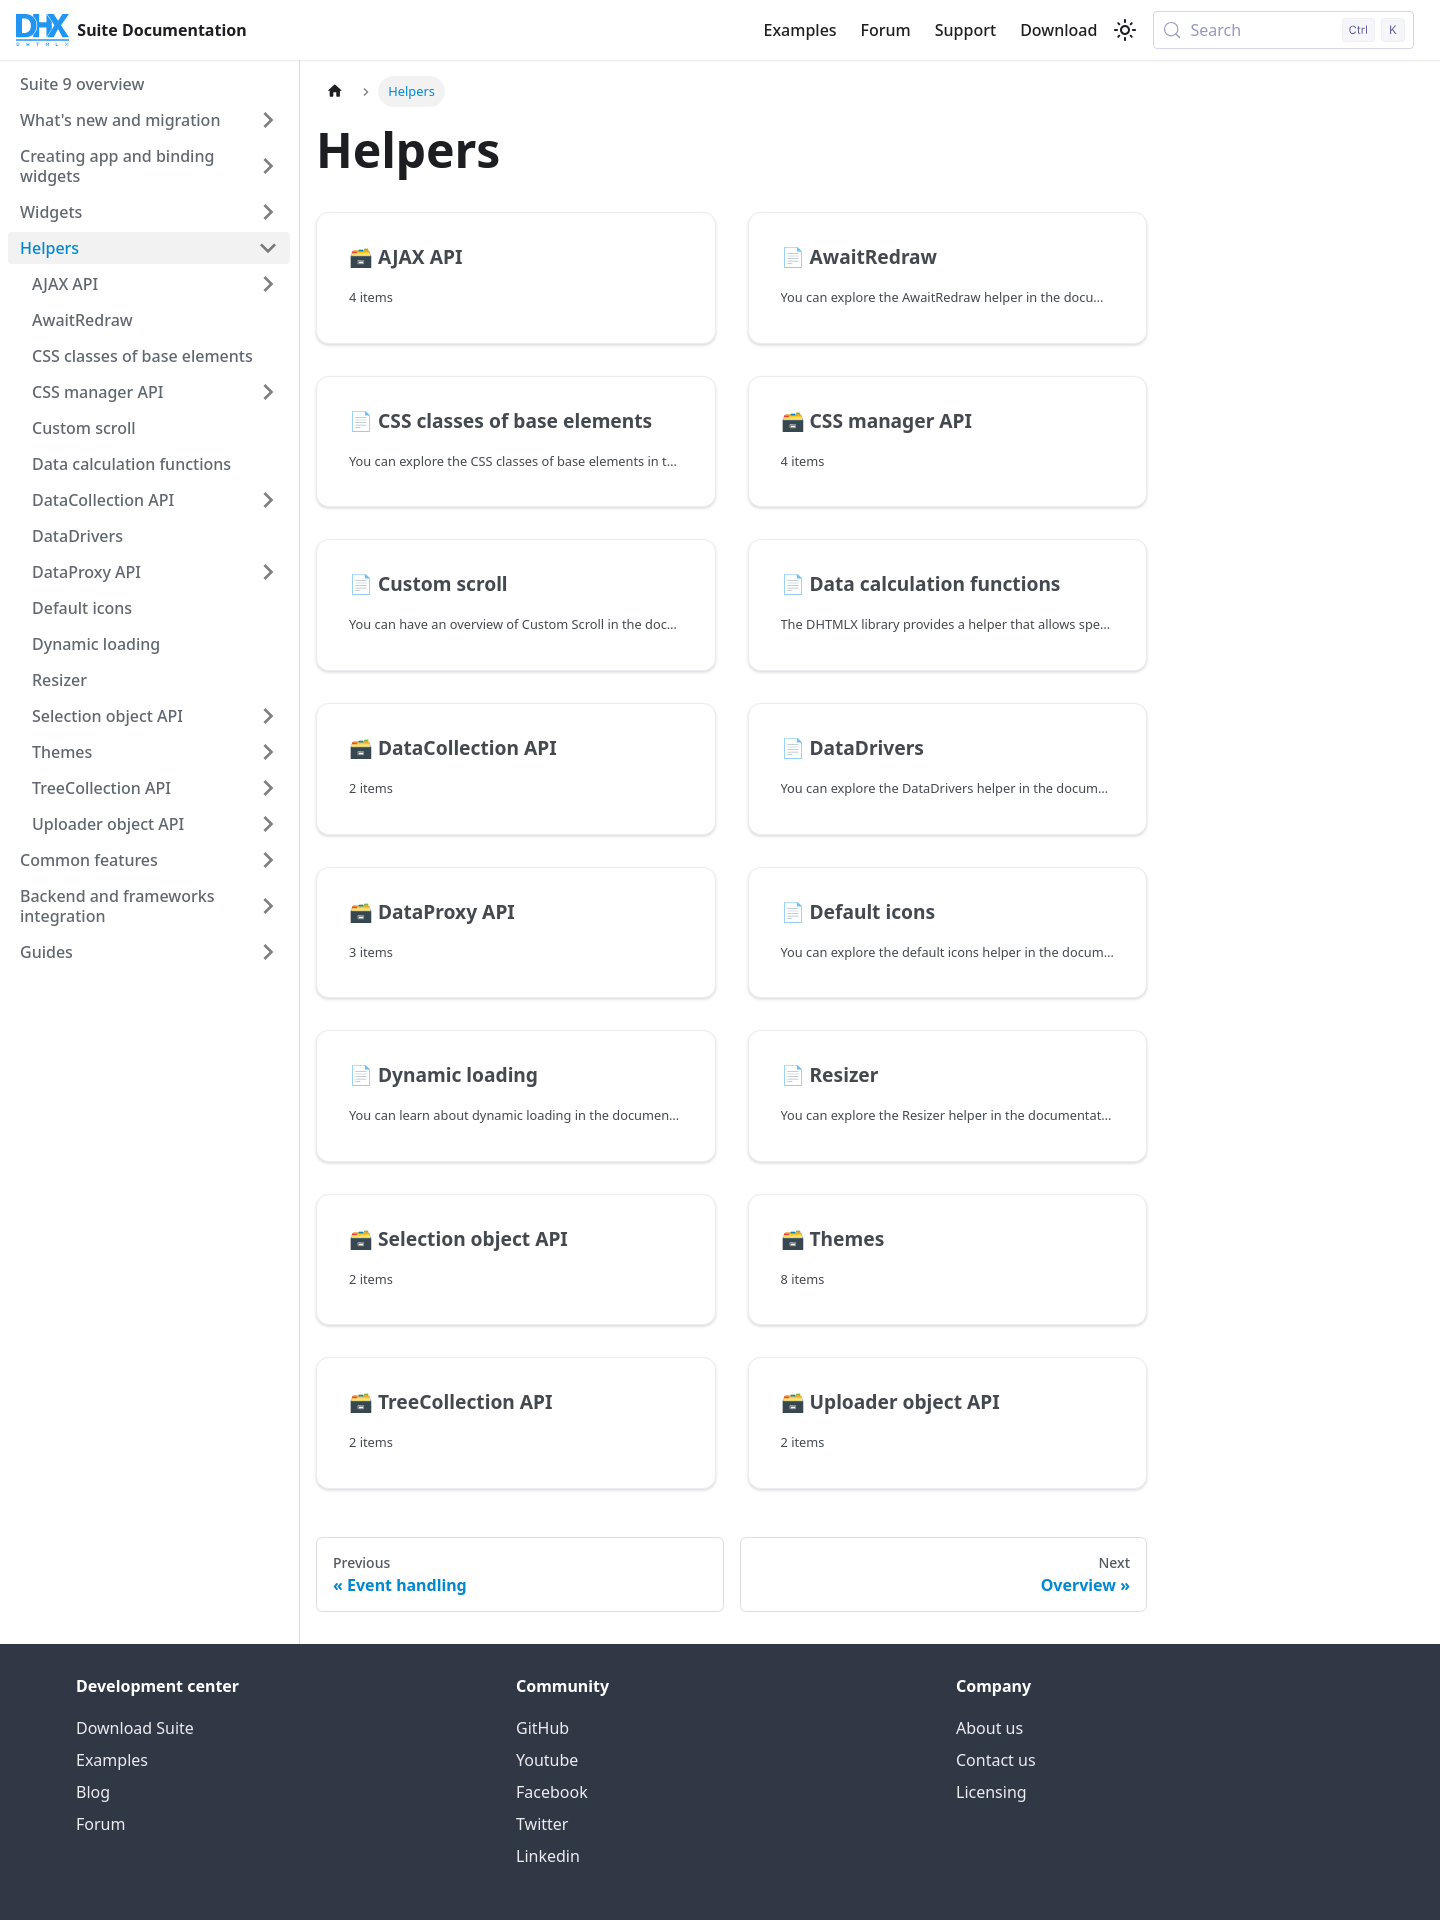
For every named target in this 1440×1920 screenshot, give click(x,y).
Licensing (991, 1792)
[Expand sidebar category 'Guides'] (268, 952)
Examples (799, 30)
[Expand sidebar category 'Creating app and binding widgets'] (268, 166)
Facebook (552, 1792)
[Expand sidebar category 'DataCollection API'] (268, 500)
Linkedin (548, 1856)
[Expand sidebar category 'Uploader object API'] (268, 824)
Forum (886, 30)
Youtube (547, 1760)
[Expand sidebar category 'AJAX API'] (268, 284)
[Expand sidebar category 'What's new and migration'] (268, 120)
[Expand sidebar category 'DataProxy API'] (268, 572)
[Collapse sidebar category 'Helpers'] (268, 248)
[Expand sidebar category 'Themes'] (268, 752)
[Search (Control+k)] (1283, 30)
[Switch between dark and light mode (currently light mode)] (1125, 30)
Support (965, 30)
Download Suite (135, 1728)
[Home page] (335, 91)
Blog (93, 1792)
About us (989, 1728)
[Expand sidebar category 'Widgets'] (268, 212)
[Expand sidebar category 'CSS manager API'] (268, 392)
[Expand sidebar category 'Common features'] (268, 860)
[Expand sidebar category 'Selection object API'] (268, 716)
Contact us (996, 1760)
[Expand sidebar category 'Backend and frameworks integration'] (268, 906)
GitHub (542, 1728)
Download (1058, 30)
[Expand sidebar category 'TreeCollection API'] (268, 788)
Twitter (542, 1824)
